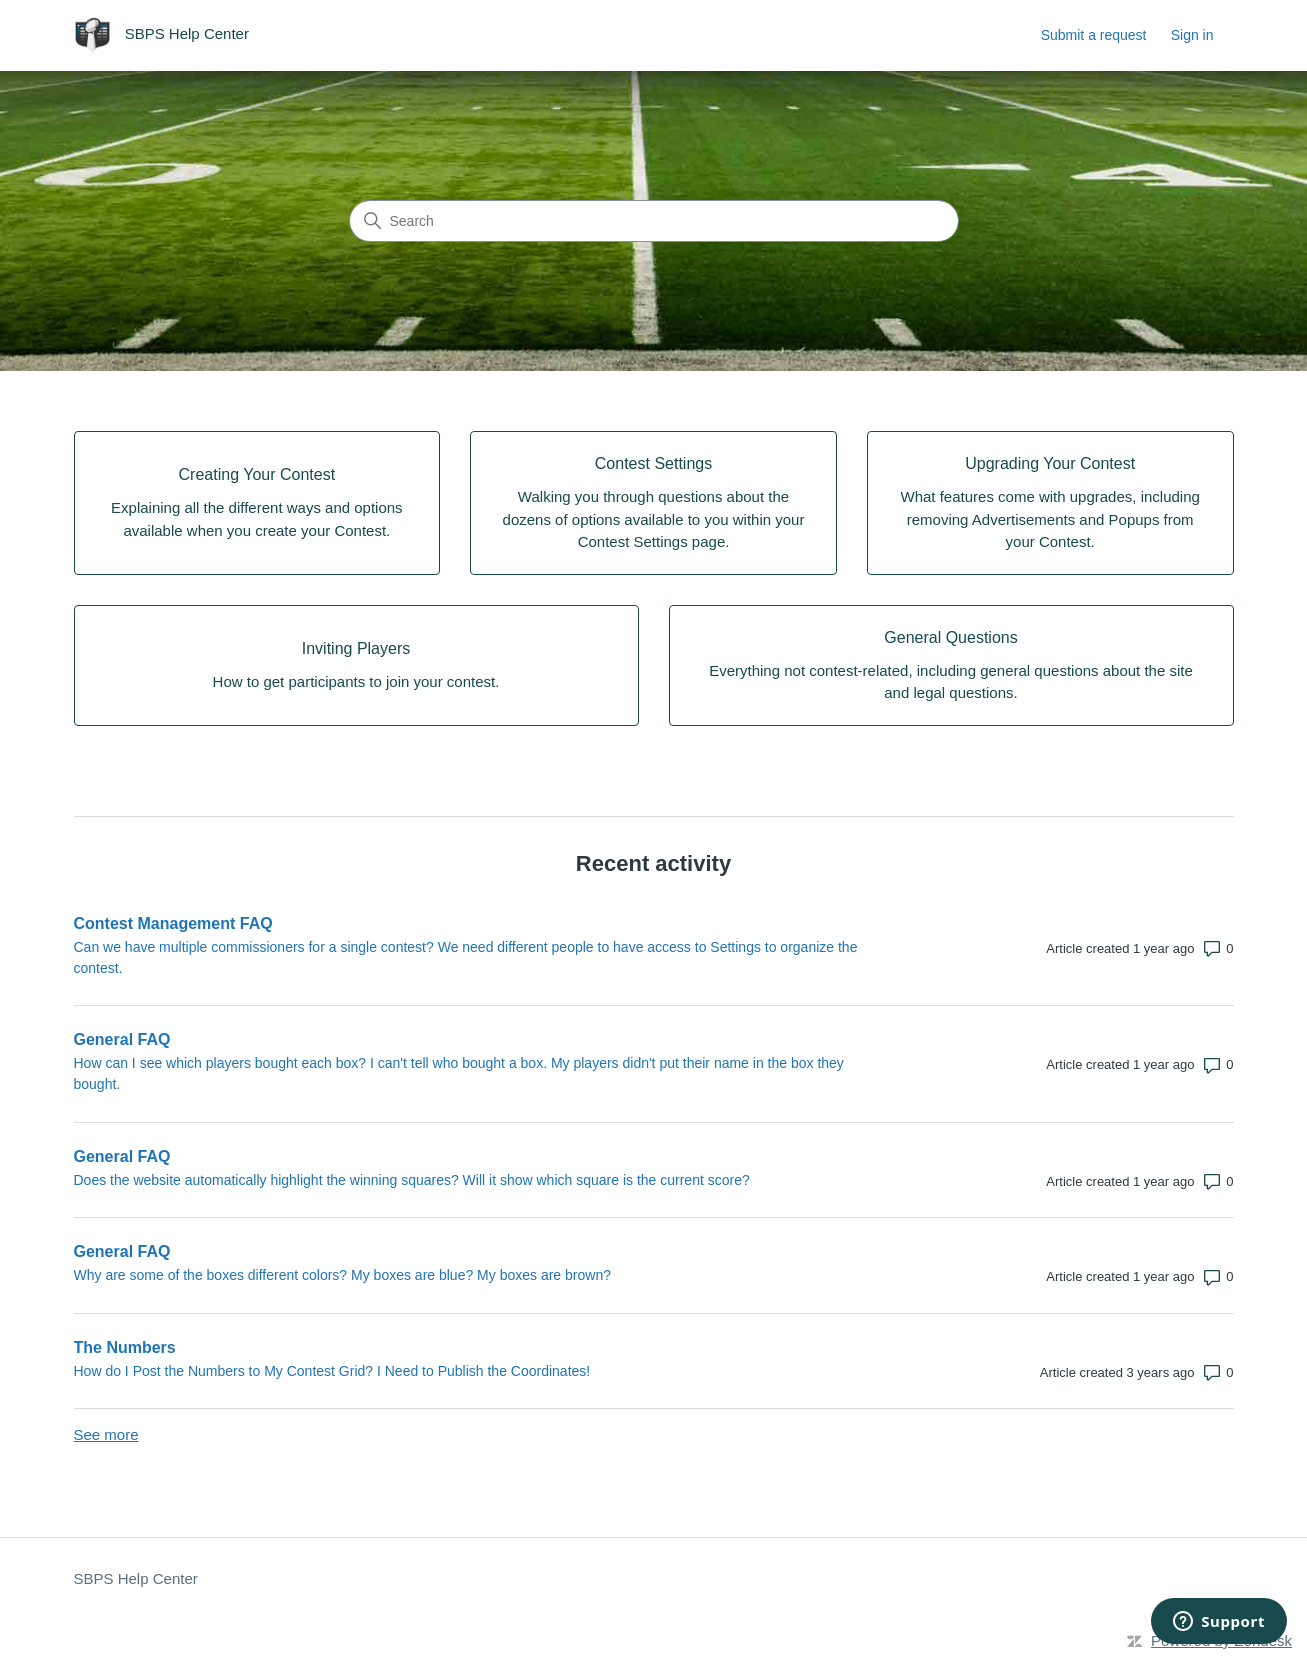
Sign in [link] (1192, 35)
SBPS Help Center (136, 1578)
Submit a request (1094, 35)
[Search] (654, 221)
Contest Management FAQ (173, 923)
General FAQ (122, 1039)
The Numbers (125, 1347)
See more (106, 1434)
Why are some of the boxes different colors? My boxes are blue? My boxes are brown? (342, 1275)
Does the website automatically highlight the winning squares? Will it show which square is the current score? (412, 1180)
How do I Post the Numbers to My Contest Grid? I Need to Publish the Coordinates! (332, 1371)
